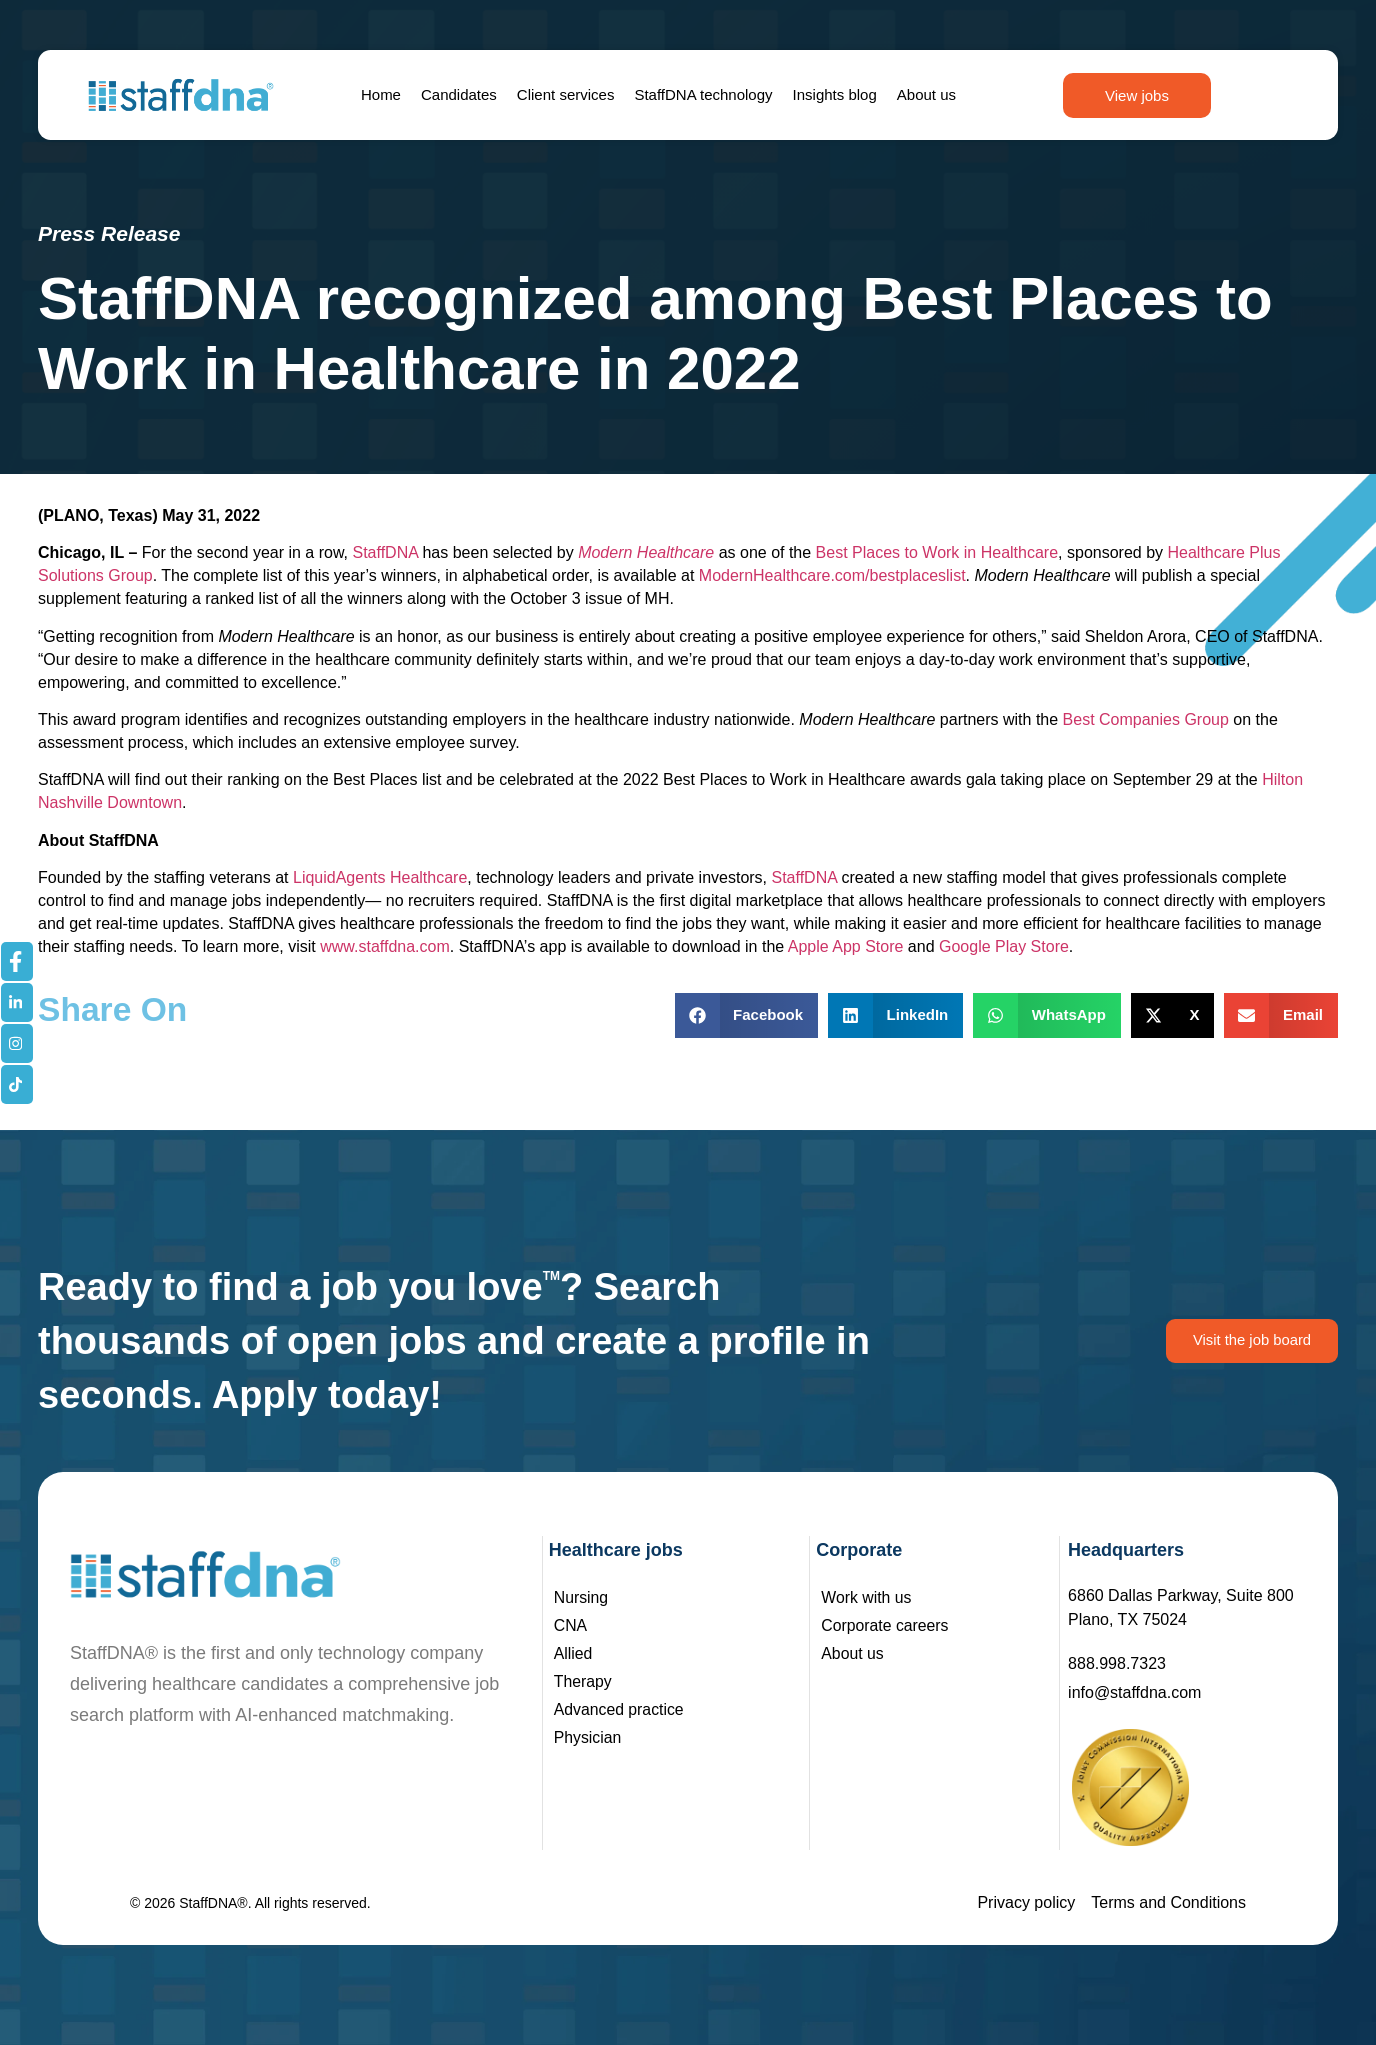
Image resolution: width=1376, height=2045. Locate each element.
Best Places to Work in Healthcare (937, 552)
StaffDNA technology (703, 94)
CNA (571, 1625)
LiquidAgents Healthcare (380, 877)
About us (926, 94)
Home (381, 94)
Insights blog (835, 94)
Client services (566, 94)
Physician (588, 1737)
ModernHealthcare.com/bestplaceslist (832, 575)
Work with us (866, 1597)
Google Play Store (1004, 946)
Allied (573, 1653)
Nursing (581, 1597)
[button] (747, 1015)
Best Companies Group (1146, 719)
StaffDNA (386, 552)
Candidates (459, 94)
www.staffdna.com (385, 946)
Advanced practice (620, 1709)
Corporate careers (885, 1625)
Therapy (583, 1681)
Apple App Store (846, 946)
